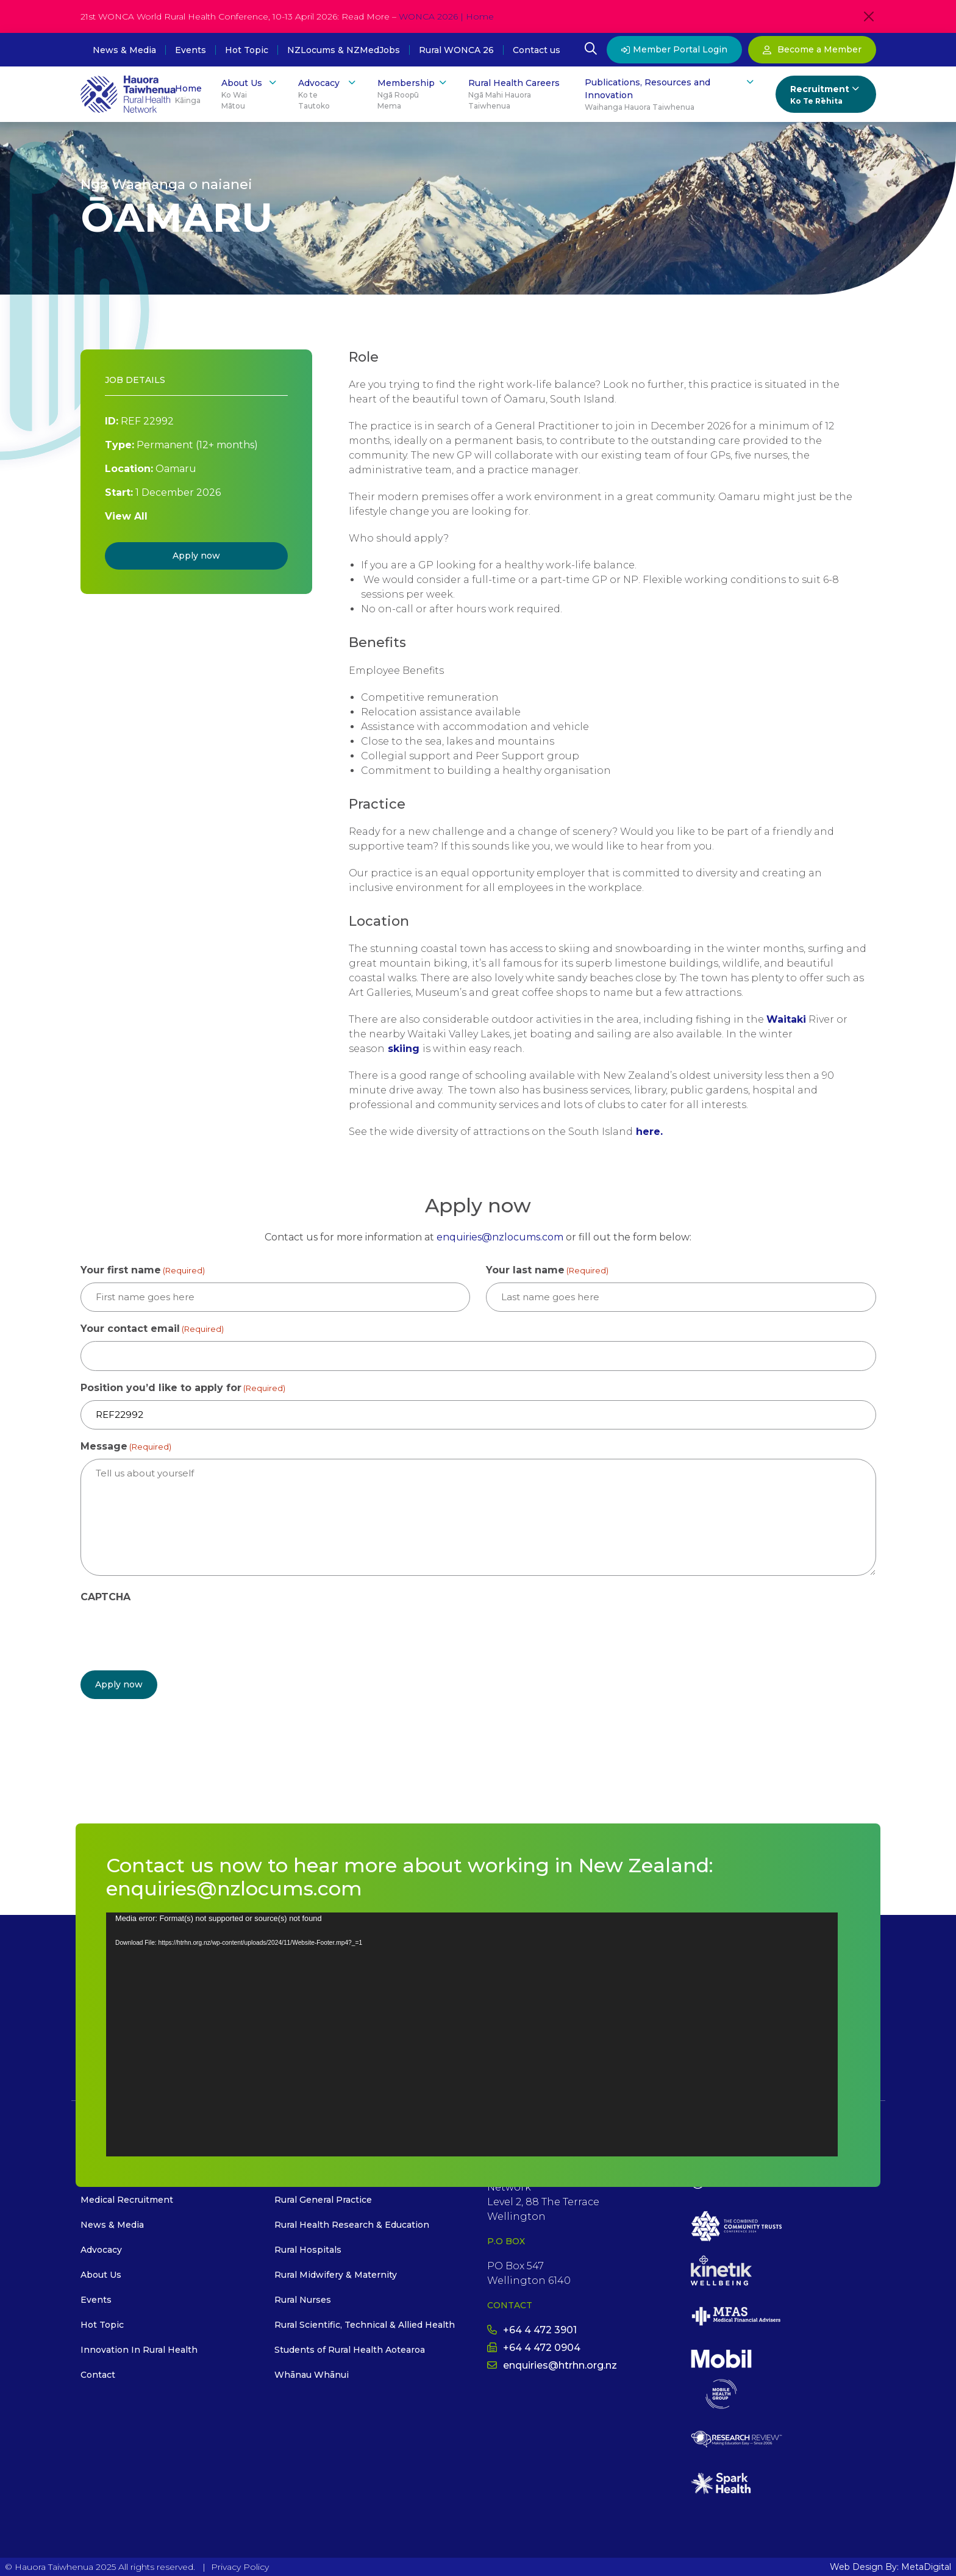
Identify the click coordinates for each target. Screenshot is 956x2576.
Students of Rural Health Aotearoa (349, 2348)
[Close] (868, 16)
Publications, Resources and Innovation (670, 94)
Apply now (196, 555)
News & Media (124, 50)
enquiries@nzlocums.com (500, 1237)
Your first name (142, 1270)
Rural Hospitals (307, 2248)
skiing (403, 1048)
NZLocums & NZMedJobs (343, 50)
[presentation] (173, 1633)
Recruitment (825, 95)
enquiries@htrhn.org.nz (552, 2364)
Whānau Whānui (311, 2373)
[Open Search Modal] (591, 50)
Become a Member (812, 49)
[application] (472, 2034)
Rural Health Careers (516, 94)
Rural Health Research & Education (351, 2223)
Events (190, 50)
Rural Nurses (302, 2298)
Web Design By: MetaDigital (890, 2566)
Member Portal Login (674, 49)
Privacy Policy (240, 2566)
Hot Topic (246, 50)
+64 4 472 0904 (533, 2347)
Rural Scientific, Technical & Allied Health (364, 2323)
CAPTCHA (105, 1597)
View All (126, 516)
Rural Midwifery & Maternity (335, 2273)
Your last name (547, 1270)
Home (188, 94)
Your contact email (152, 1329)
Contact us (536, 50)
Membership (413, 94)
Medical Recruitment (126, 2198)
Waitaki (786, 1019)
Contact (97, 2373)
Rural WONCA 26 (456, 50)
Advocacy (327, 94)
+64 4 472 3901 (532, 2329)
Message (125, 1446)
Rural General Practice (323, 2198)
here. (649, 1131)
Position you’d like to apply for (182, 1388)
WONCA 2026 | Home (446, 16)
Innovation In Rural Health (139, 2348)
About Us (250, 94)
